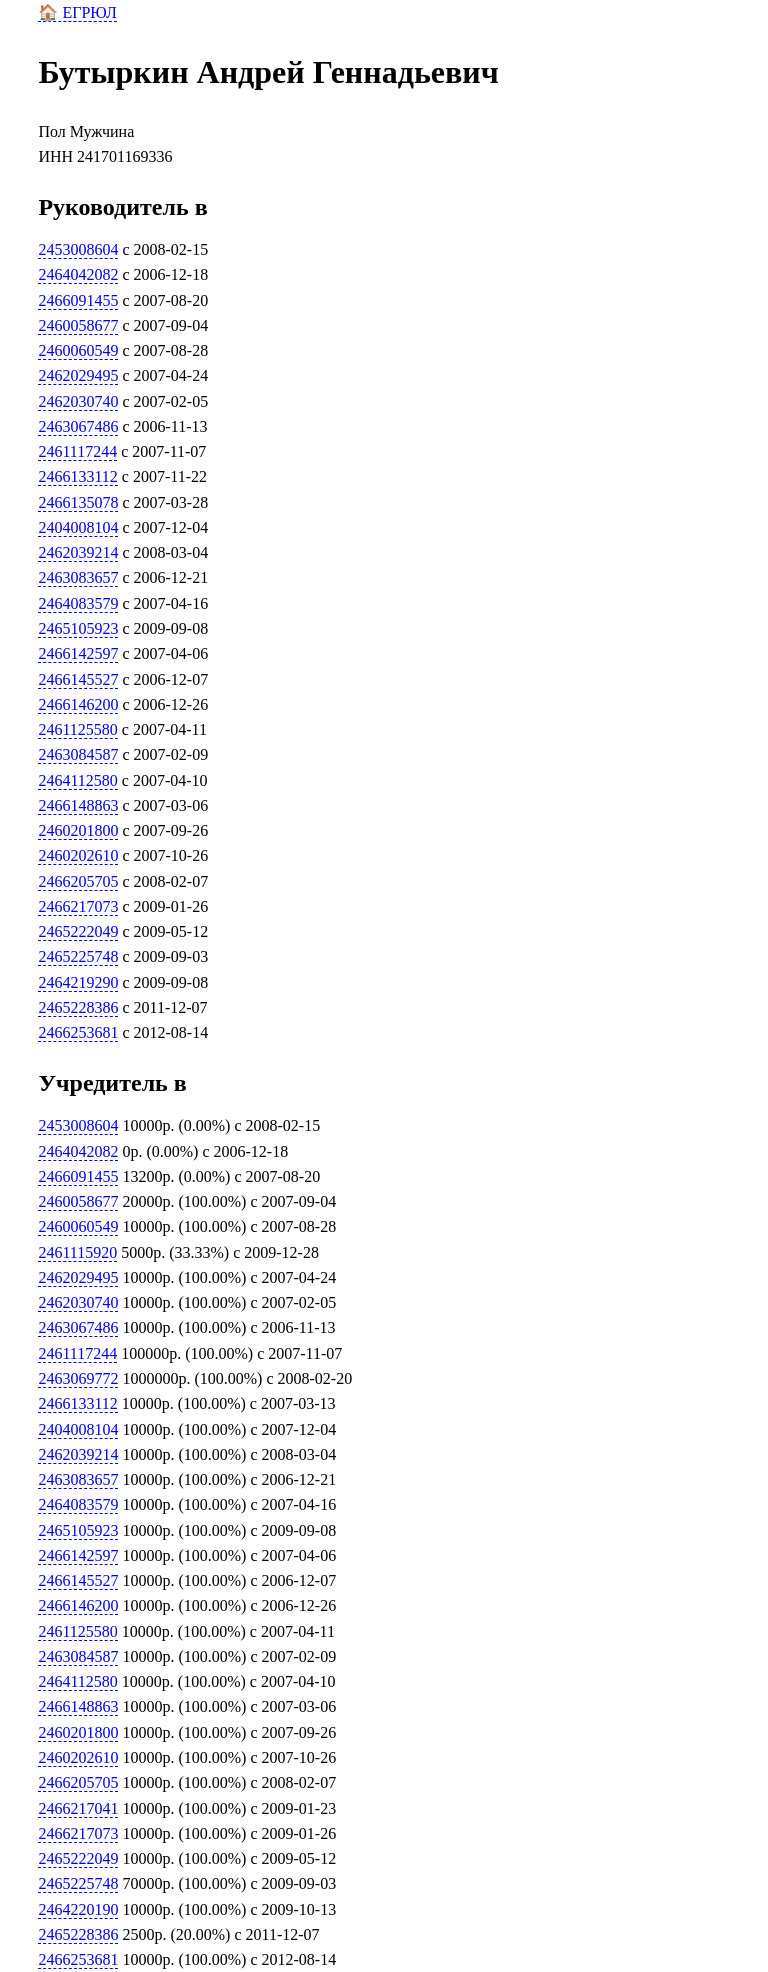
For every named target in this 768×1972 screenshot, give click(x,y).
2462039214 (78, 552)
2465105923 (78, 628)
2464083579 (78, 603)
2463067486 (78, 426)
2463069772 (78, 1378)
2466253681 (78, 1032)
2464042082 (78, 274)
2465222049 (78, 931)
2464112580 (77, 780)
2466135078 (78, 502)
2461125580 (77, 729)
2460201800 (78, 830)
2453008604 (78, 249)
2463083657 (78, 577)
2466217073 (78, 906)
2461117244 (77, 451)
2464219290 (78, 982)
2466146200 (78, 704)
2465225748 (78, 956)
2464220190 (78, 1909)
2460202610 (78, 855)
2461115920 (77, 1252)
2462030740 (78, 401)
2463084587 (78, 754)
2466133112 (77, 476)
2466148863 (78, 805)
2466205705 (78, 881)
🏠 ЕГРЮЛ (77, 12)
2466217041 (78, 1808)
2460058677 (78, 325)
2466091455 (78, 300)
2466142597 (78, 653)
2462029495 (78, 375)
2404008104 (78, 527)
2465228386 (78, 1007)
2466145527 (78, 679)
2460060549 (78, 350)
